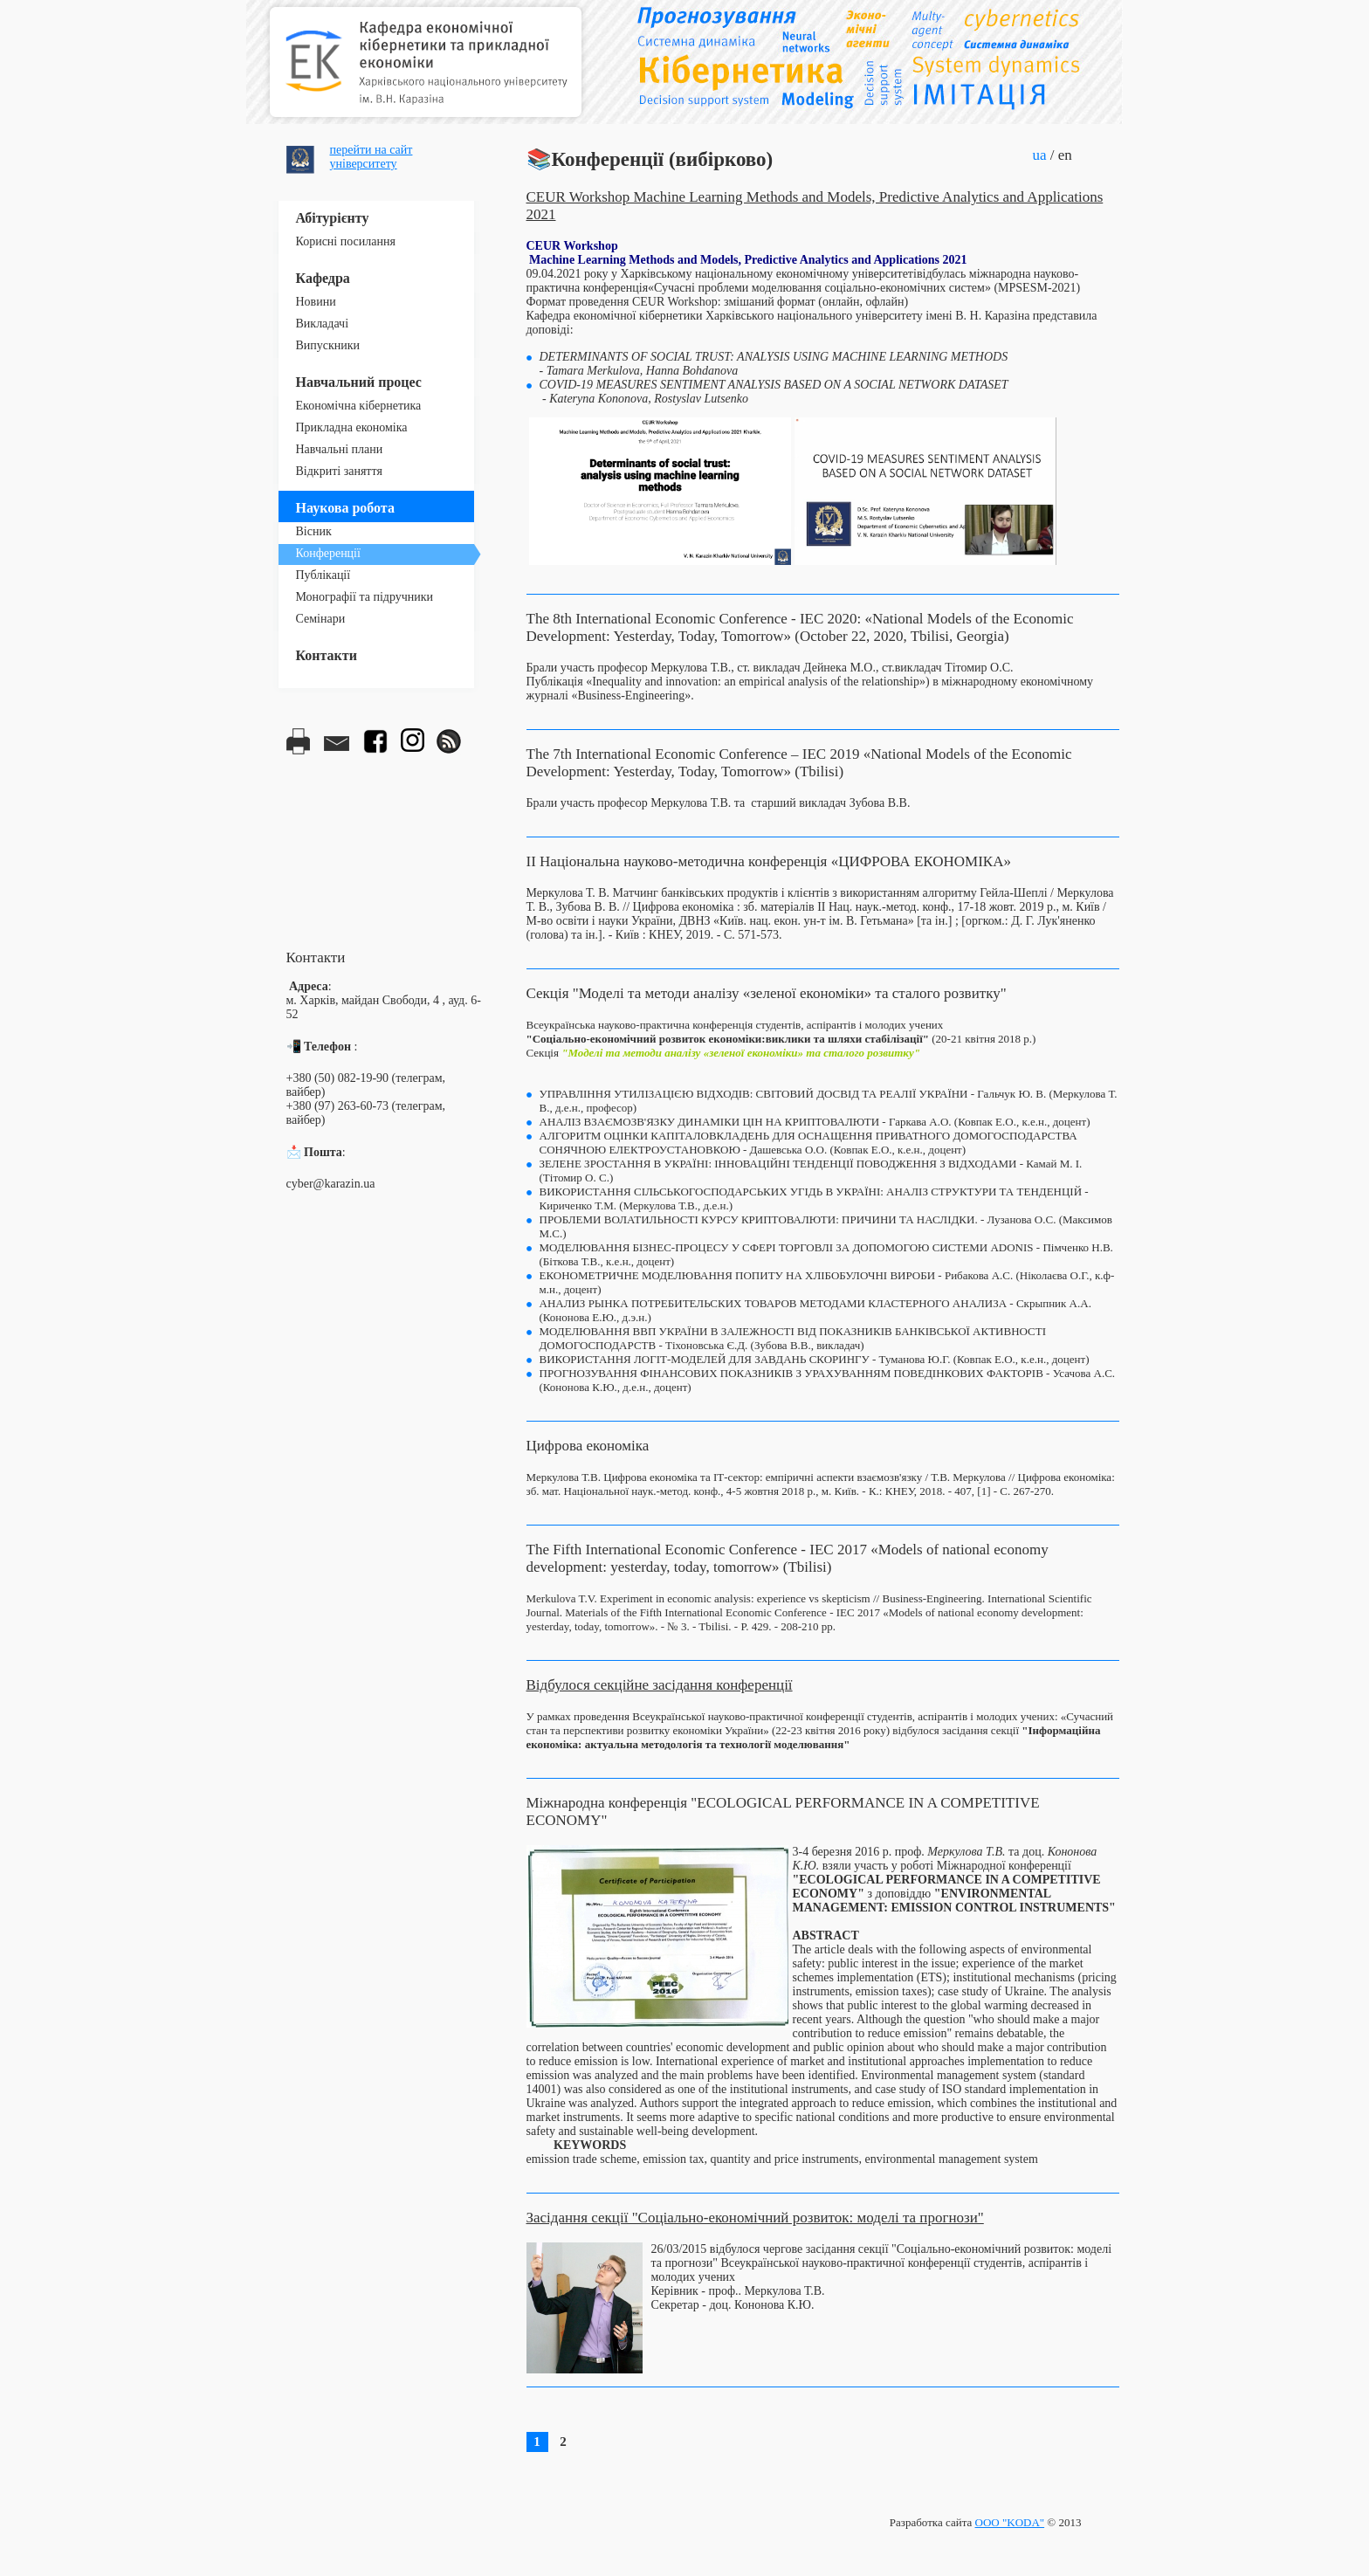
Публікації (323, 575)
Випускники (328, 345)
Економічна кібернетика (359, 405)
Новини (316, 301)
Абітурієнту (332, 217)
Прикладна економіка (352, 427)
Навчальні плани (339, 449)
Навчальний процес (359, 382)
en (1065, 155)
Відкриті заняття (339, 471)
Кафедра (323, 278)
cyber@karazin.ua (330, 1183)
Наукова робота (345, 507)
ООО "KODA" (1010, 2522)
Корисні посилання (346, 241)
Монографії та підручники (365, 596)
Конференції (328, 553)
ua (1040, 155)
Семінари (321, 618)
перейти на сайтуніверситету (371, 156)
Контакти (326, 655)
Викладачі (322, 323)
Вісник (314, 531)
